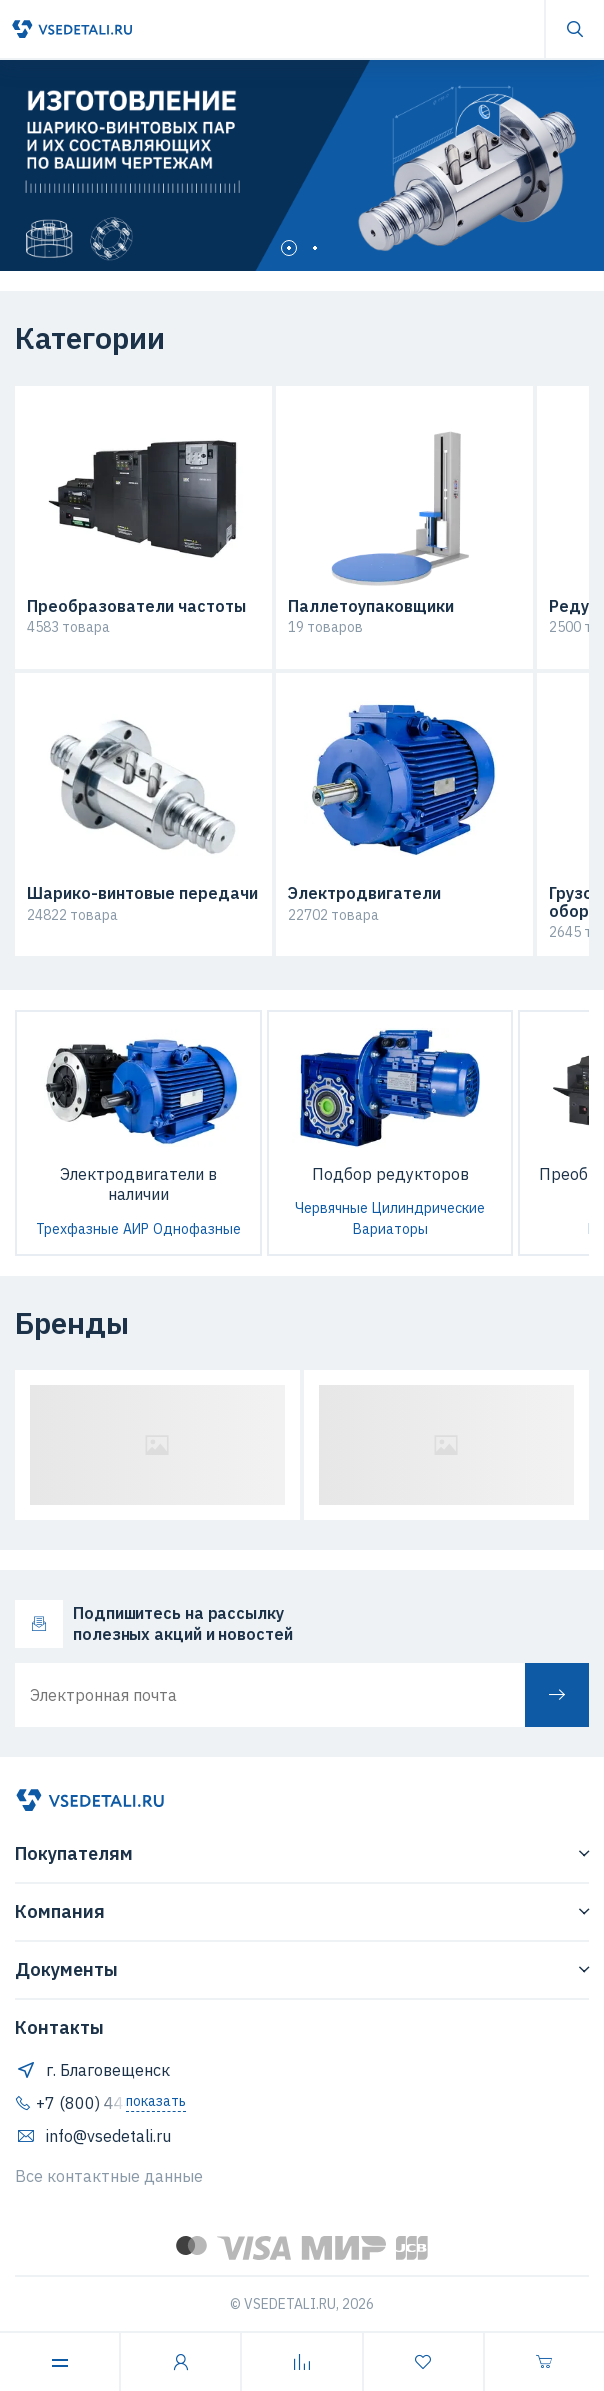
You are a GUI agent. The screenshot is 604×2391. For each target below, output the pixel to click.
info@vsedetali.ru (93, 2136)
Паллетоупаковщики (371, 607)
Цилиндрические (428, 1208)
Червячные (331, 1208)
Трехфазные (77, 1229)
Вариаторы (390, 1229)
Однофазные (197, 1229)
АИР (136, 1229)
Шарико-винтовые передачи (142, 894)
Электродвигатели (364, 894)
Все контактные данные (109, 2176)
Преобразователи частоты (136, 607)
